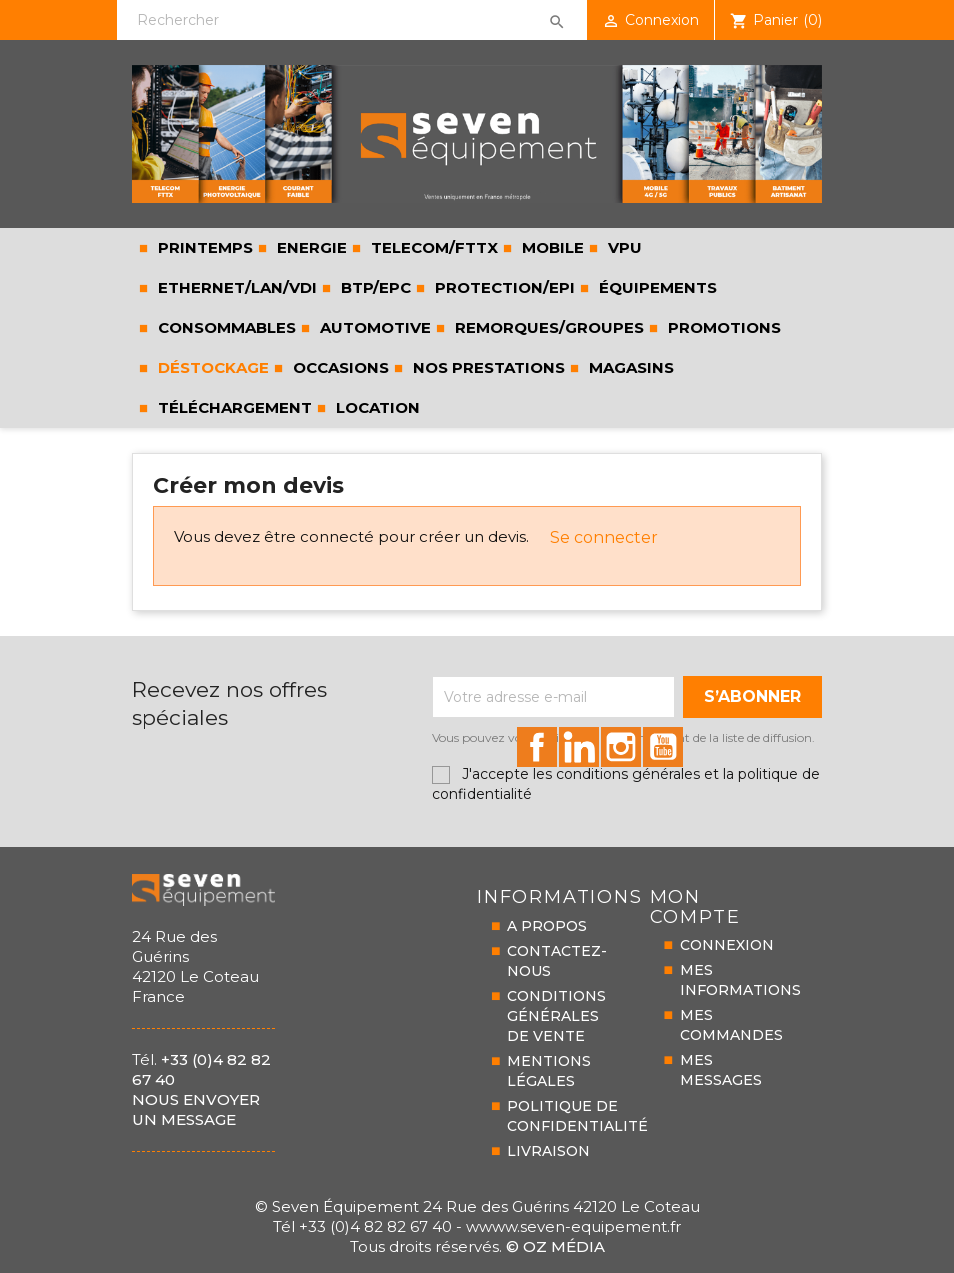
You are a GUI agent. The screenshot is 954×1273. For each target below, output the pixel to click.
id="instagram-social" (621, 747)
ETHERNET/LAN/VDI (235, 287)
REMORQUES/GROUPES (547, 327)
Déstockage (211, 367)
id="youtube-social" (663, 747)
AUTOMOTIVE (373, 327)
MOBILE (551, 247)
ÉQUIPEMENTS (656, 287)
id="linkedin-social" (579, 747)
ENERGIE (310, 247)
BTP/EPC (374, 287)
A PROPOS (547, 926)
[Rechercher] (351, 20)
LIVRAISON (548, 1151)
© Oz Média (555, 1246)
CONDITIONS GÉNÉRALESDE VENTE (556, 1016)
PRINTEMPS (203, 247)
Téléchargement (233, 407)
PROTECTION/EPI (503, 287)
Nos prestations (487, 367)
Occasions (339, 367)
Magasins (629, 367)
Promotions (722, 327)
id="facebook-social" (537, 747)
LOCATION (376, 407)
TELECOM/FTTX (432, 247)
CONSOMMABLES (225, 327)
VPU (623, 247)
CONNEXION (727, 945)
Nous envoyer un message (196, 1109)
